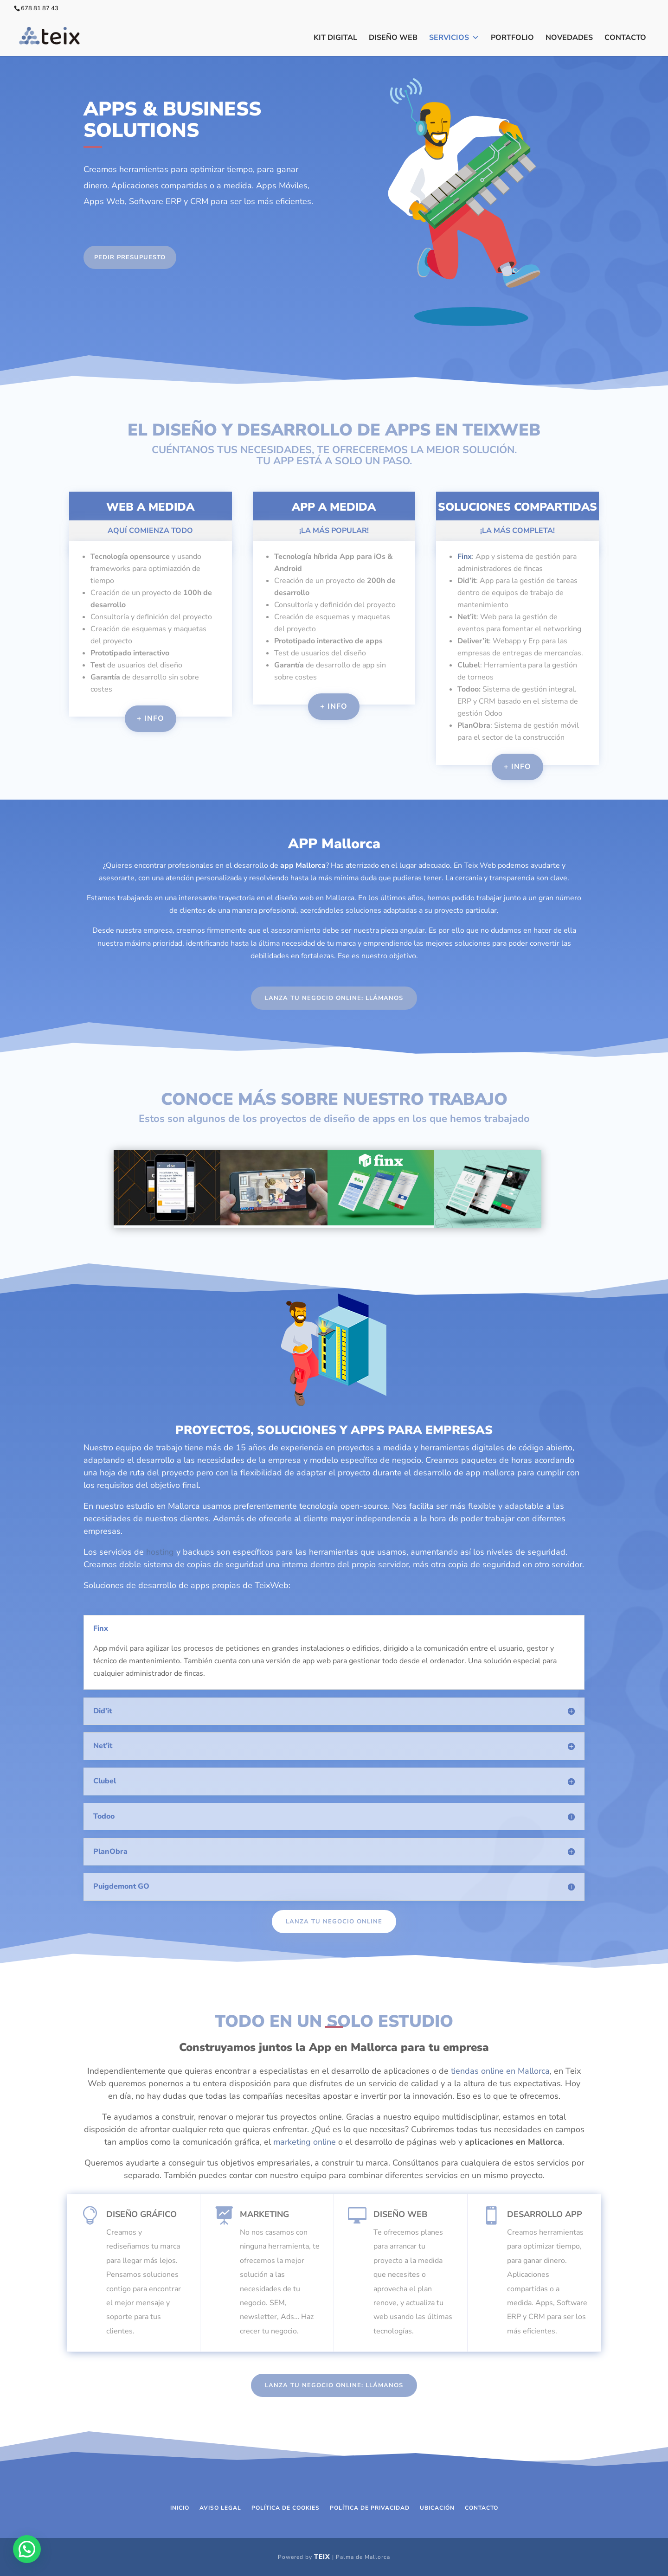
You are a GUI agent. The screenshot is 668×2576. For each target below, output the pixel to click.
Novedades (569, 37)
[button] (27, 2549)
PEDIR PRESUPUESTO (130, 257)
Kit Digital (335, 37)
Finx (464, 556)
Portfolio (512, 37)
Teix (322, 2556)
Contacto (625, 37)
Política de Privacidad (370, 2508)
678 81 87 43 (39, 8)
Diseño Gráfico (141, 2214)
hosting (160, 1551)
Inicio (179, 2508)
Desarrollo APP (544, 2214)
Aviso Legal (220, 2508)
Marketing (264, 2214)
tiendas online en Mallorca (500, 2070)
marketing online (304, 2141)
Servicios (454, 37)
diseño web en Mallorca (314, 898)
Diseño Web (393, 37)
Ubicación (437, 2508)
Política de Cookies (285, 2508)
